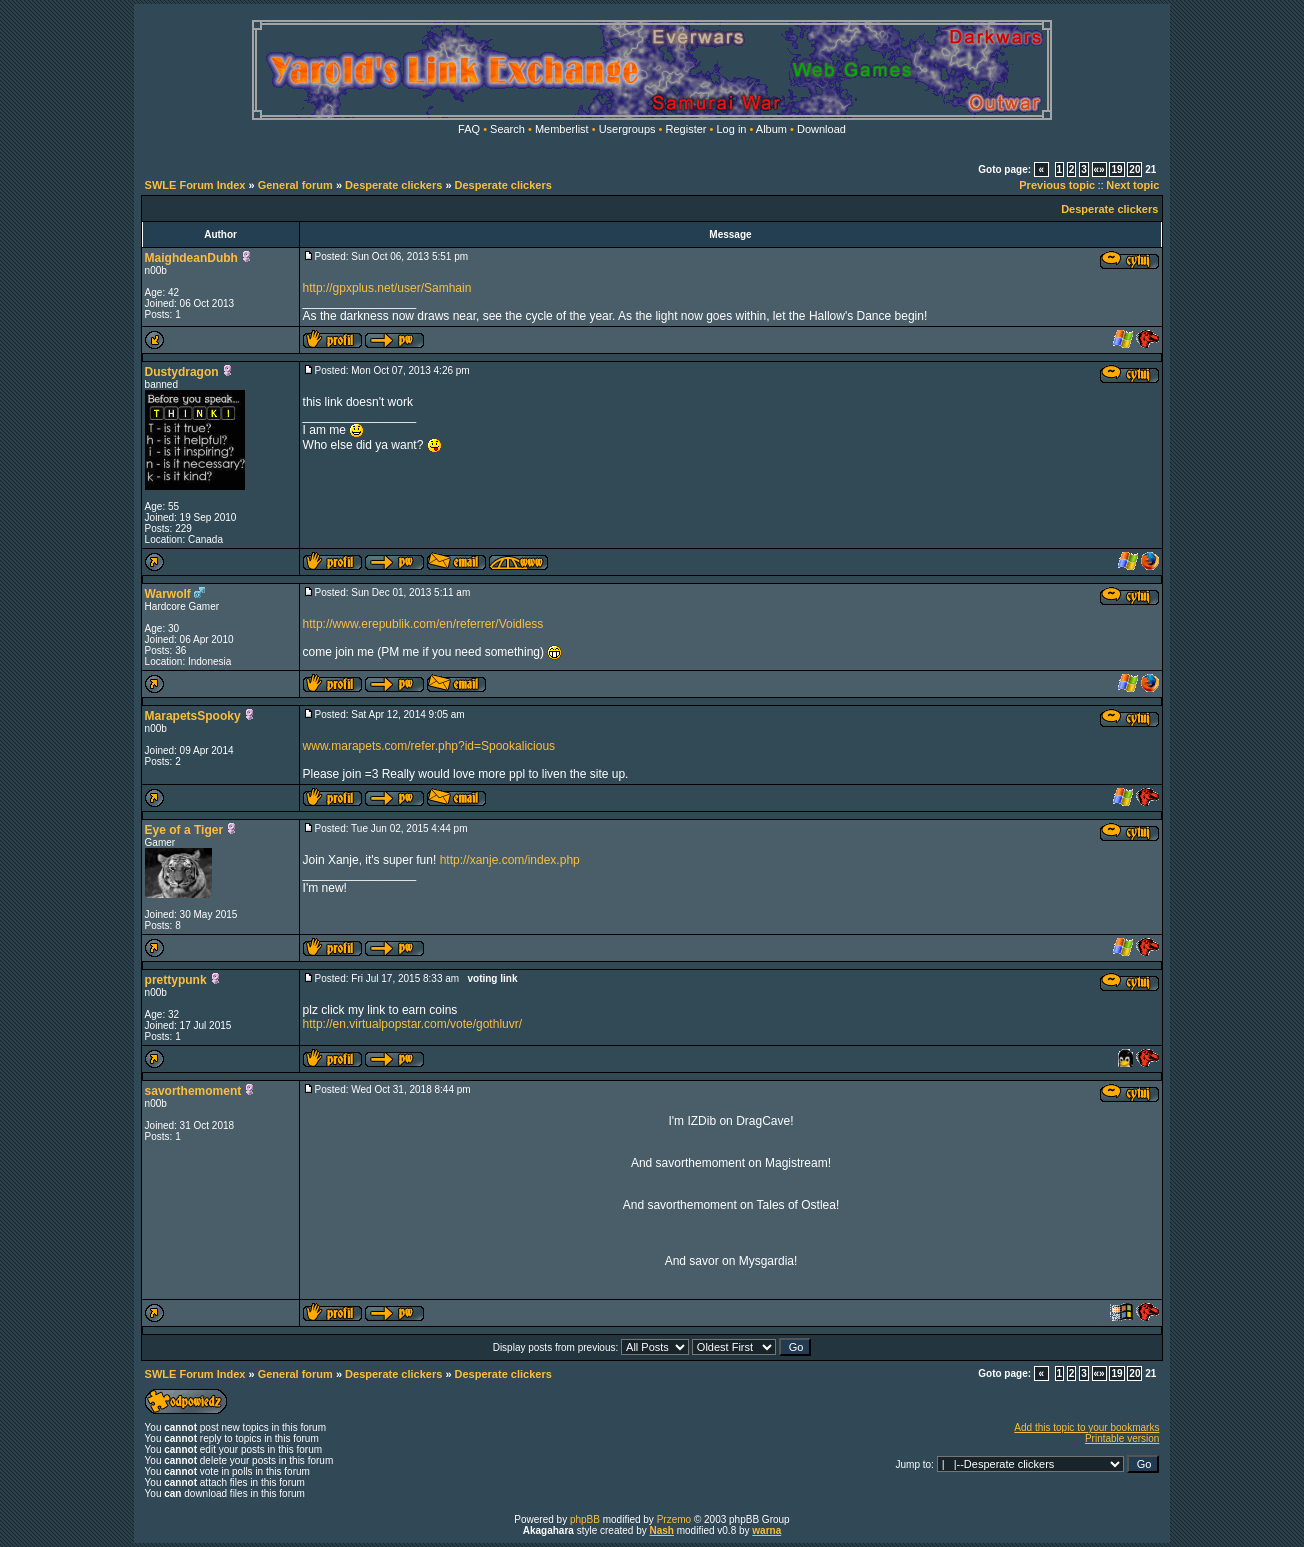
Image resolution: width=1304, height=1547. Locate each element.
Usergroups (627, 129)
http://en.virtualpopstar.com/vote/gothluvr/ (412, 1024)
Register (686, 129)
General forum (295, 185)
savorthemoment (193, 1091)
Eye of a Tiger (184, 830)
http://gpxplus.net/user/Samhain (387, 288)
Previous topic (1057, 185)
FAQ (469, 129)
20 (1134, 169)
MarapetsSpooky (193, 716)
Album (771, 129)
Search (507, 129)
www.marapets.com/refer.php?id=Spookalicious (429, 746)
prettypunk (176, 980)
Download (821, 129)
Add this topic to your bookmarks (1086, 1427)
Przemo (674, 1519)
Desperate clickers (393, 185)
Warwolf (168, 594)
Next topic (1132, 185)
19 (1116, 169)
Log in (731, 129)
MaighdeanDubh (191, 258)
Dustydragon (182, 372)
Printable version (1122, 1438)
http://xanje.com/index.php (510, 860)
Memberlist (562, 129)
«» (1099, 169)
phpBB (585, 1519)
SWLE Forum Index (195, 185)
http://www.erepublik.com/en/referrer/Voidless (423, 624)
